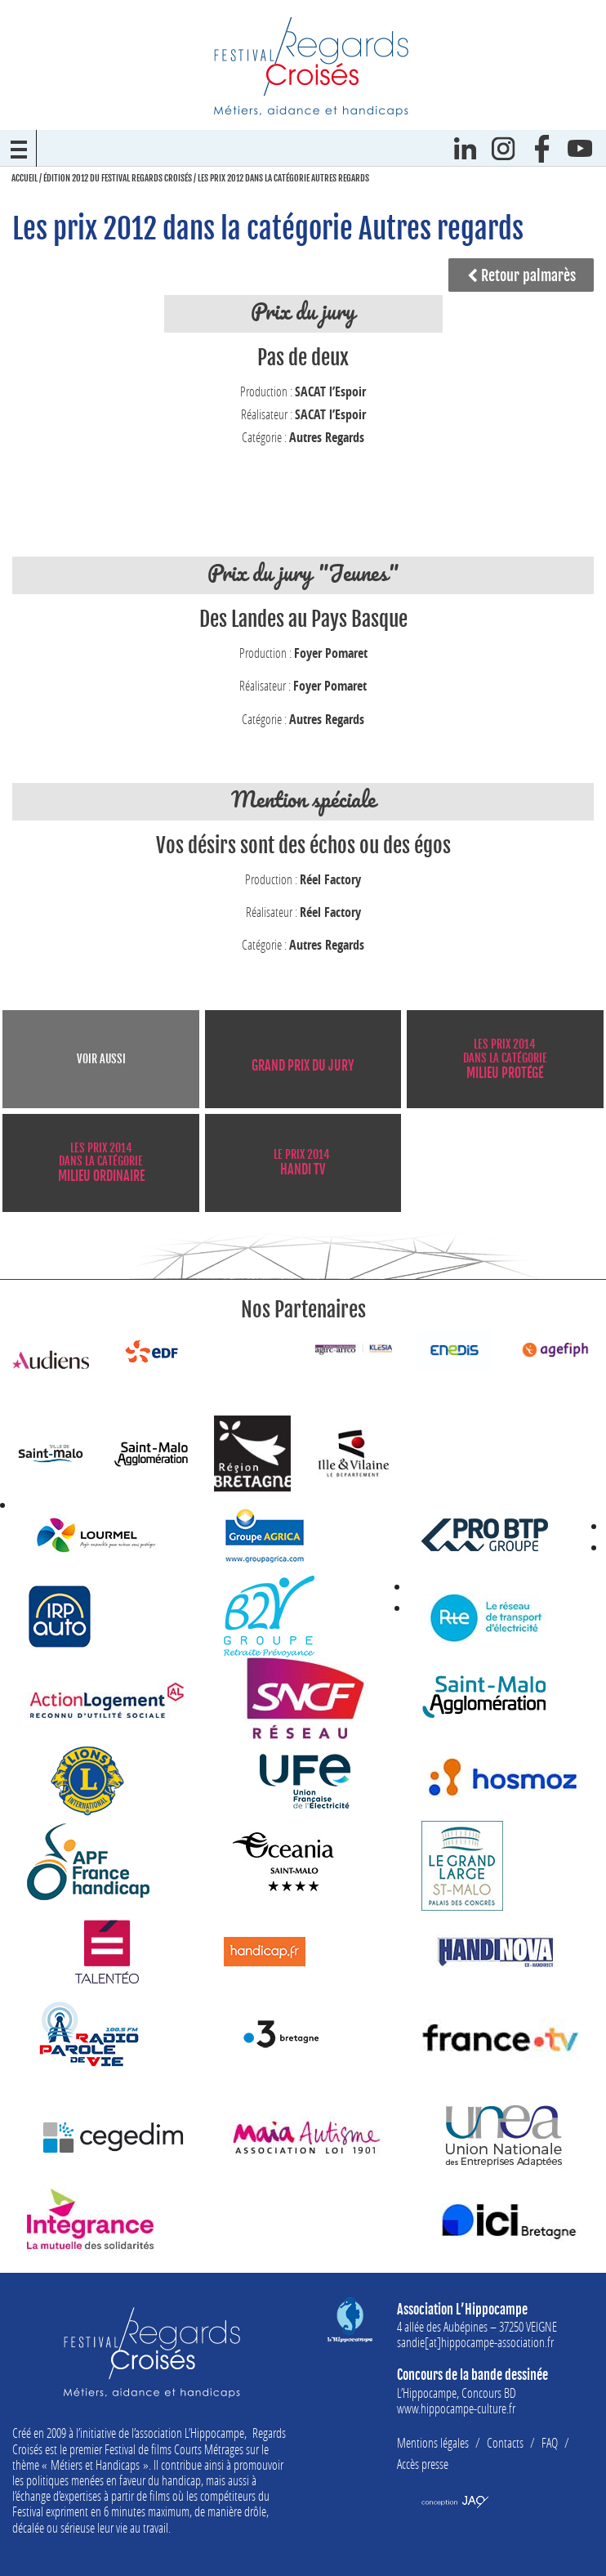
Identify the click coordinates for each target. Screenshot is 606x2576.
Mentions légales (433, 2442)
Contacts (505, 2442)
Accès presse (422, 2463)
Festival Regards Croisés (311, 66)
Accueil (24, 178)
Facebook (542, 148)
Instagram (503, 148)
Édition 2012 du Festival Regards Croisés (117, 178)
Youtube (580, 148)
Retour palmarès (521, 275)
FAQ (549, 2442)
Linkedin (465, 148)
